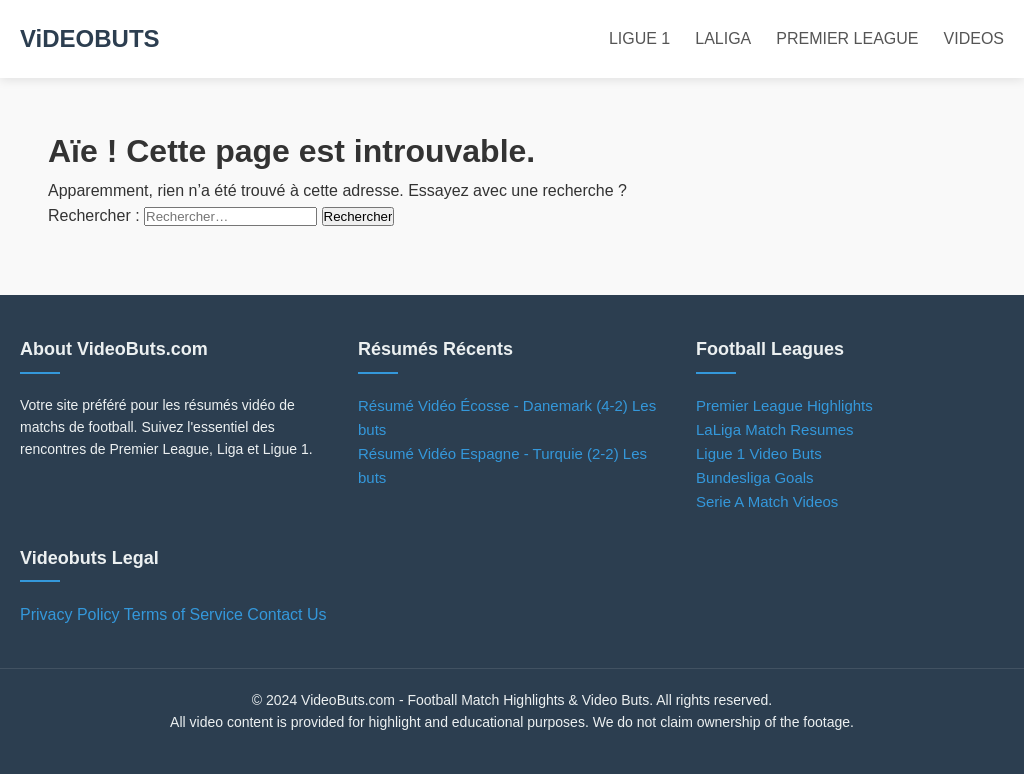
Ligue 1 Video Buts (759, 453)
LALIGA (723, 38)
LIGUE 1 (639, 38)
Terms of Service (183, 614)
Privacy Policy (70, 614)
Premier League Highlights (784, 405)
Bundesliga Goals (755, 477)
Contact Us (286, 614)
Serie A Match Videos (767, 501)
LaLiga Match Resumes (775, 429)
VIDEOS (974, 38)
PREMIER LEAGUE (847, 38)
